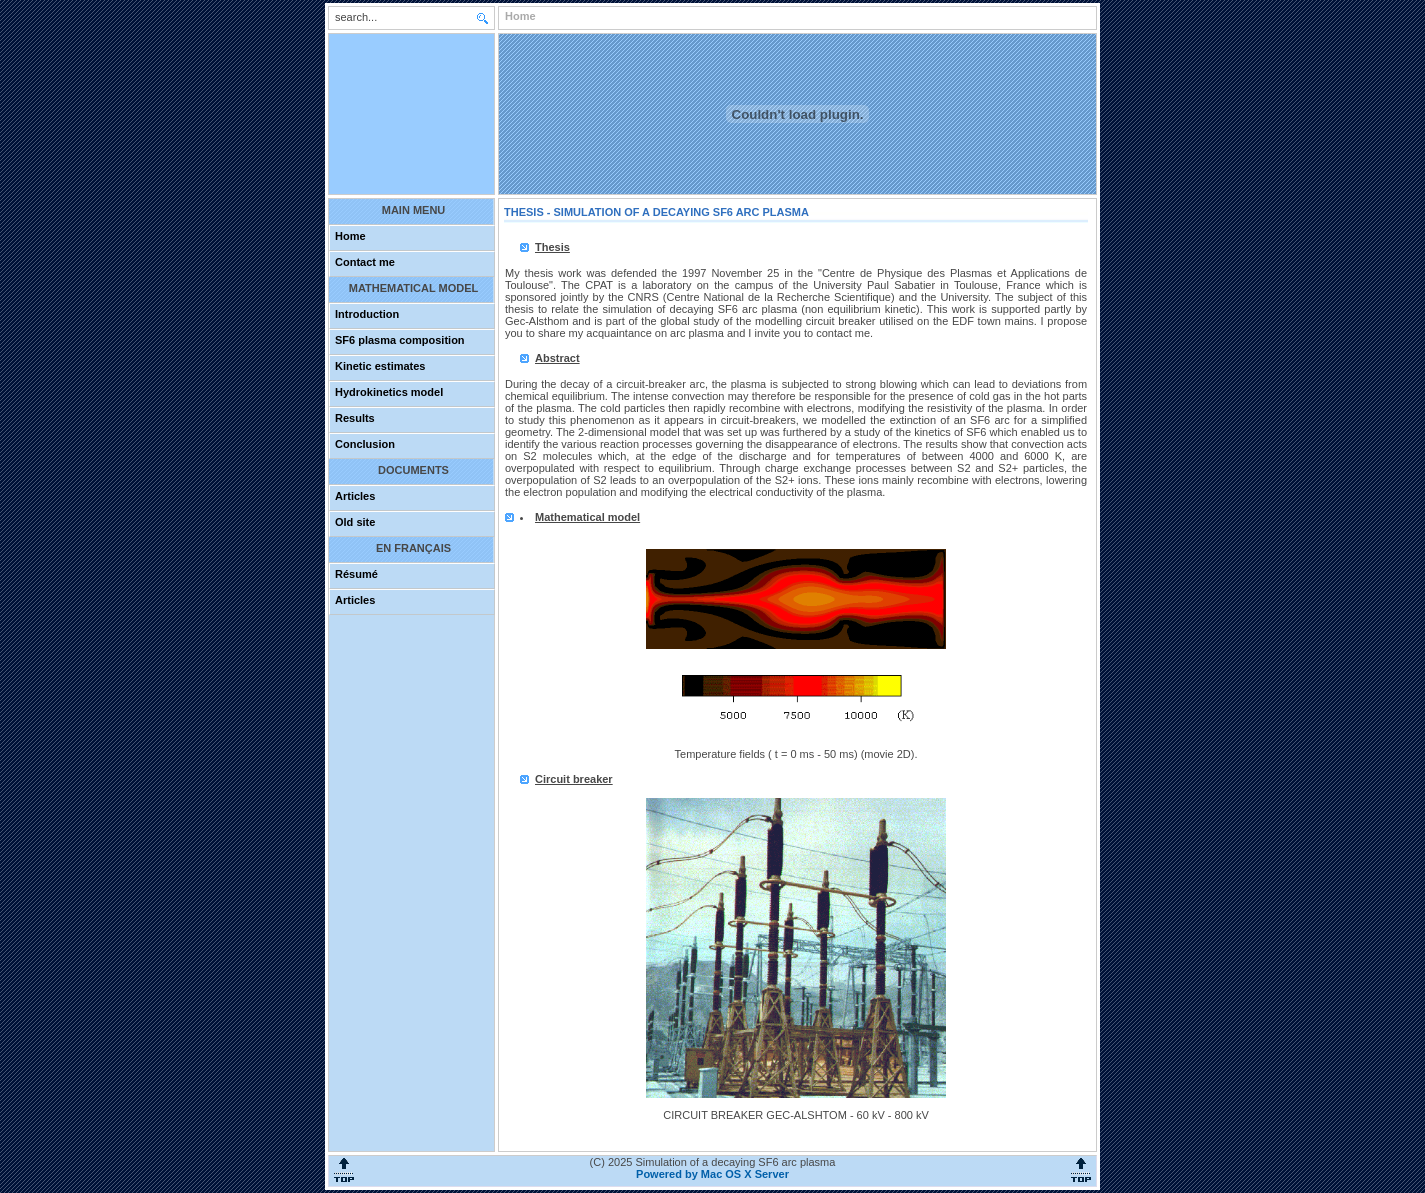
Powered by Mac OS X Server (712, 1174)
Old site (355, 522)
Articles (355, 496)
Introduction (367, 314)
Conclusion (365, 444)
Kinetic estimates (380, 366)
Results (355, 418)
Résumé (356, 574)
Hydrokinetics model (389, 392)
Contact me (365, 262)
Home (350, 236)
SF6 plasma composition (400, 340)
